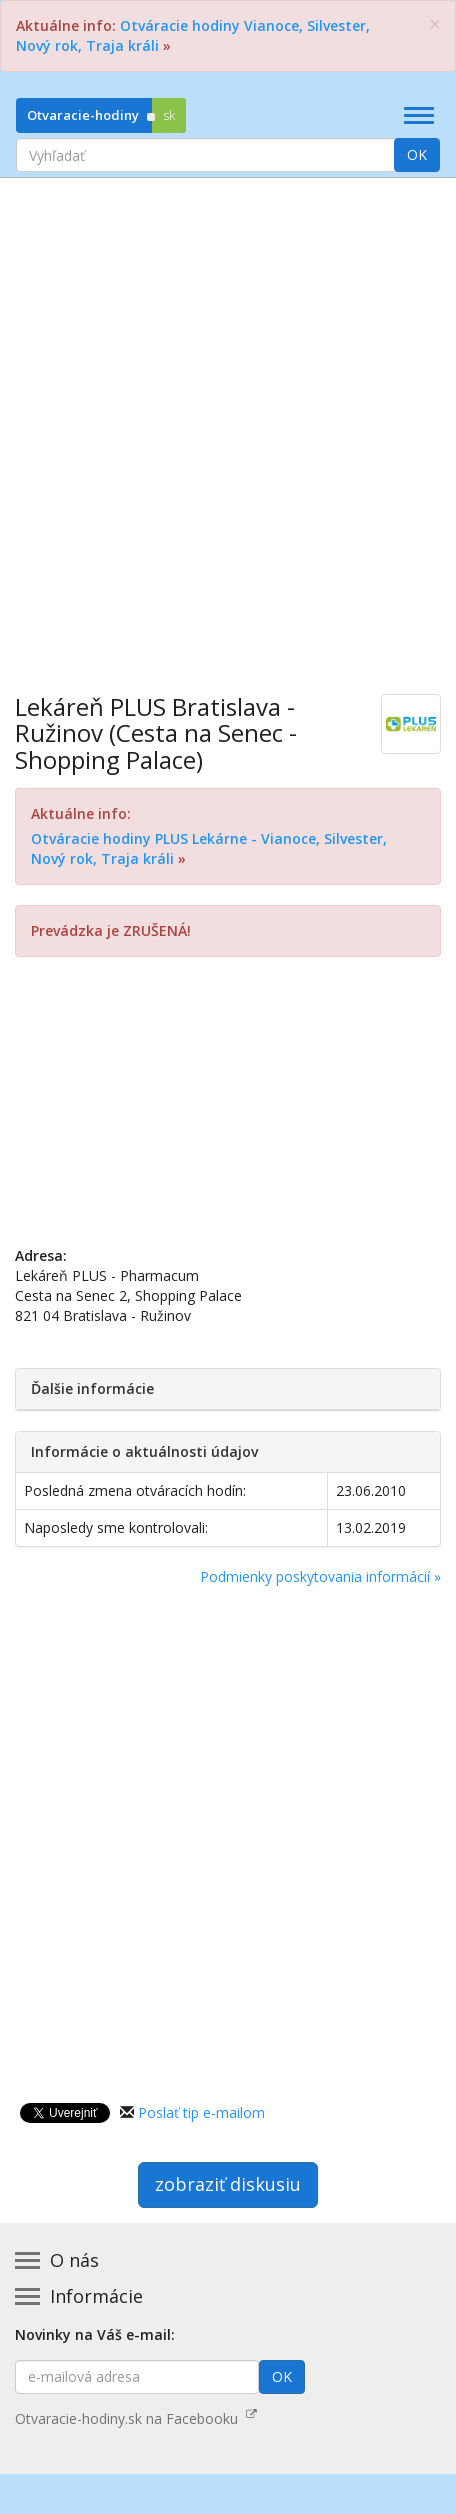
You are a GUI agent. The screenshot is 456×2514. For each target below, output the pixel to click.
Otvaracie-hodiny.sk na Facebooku (136, 2418)
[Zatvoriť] (435, 24)
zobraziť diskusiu (228, 2184)
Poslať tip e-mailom (201, 2112)
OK (417, 154)
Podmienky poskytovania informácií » (320, 1576)
